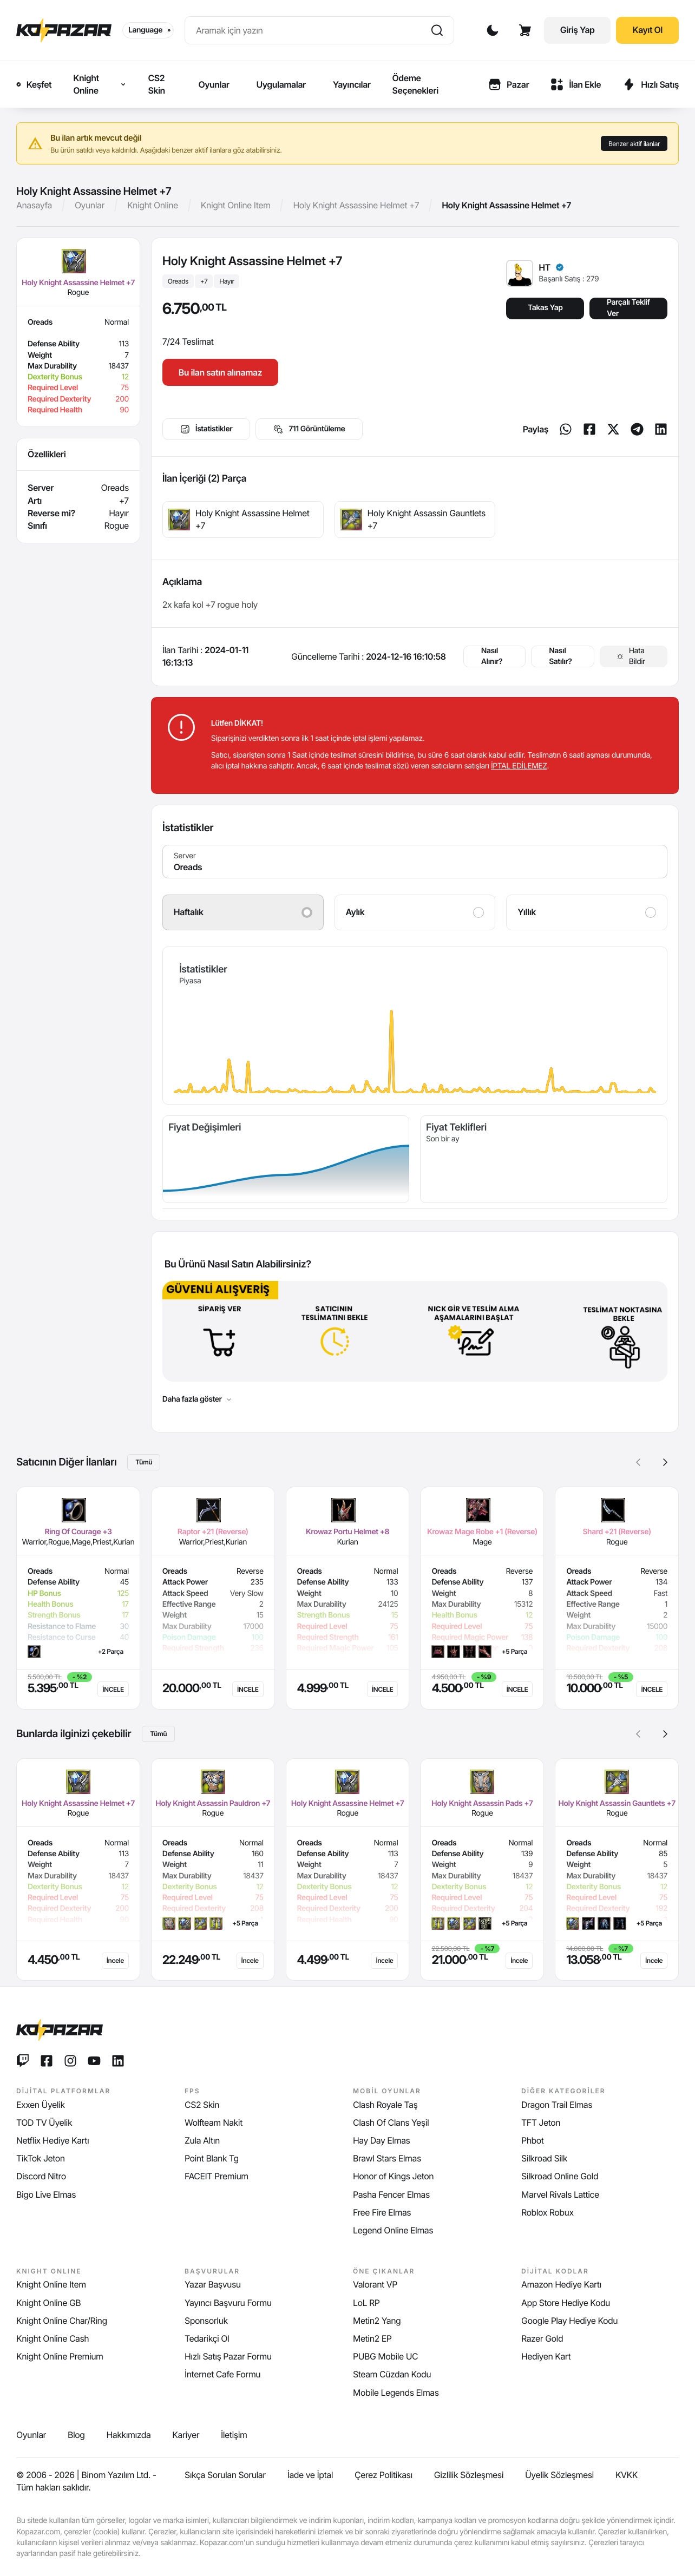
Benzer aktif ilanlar (634, 144)
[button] (665, 1462)
